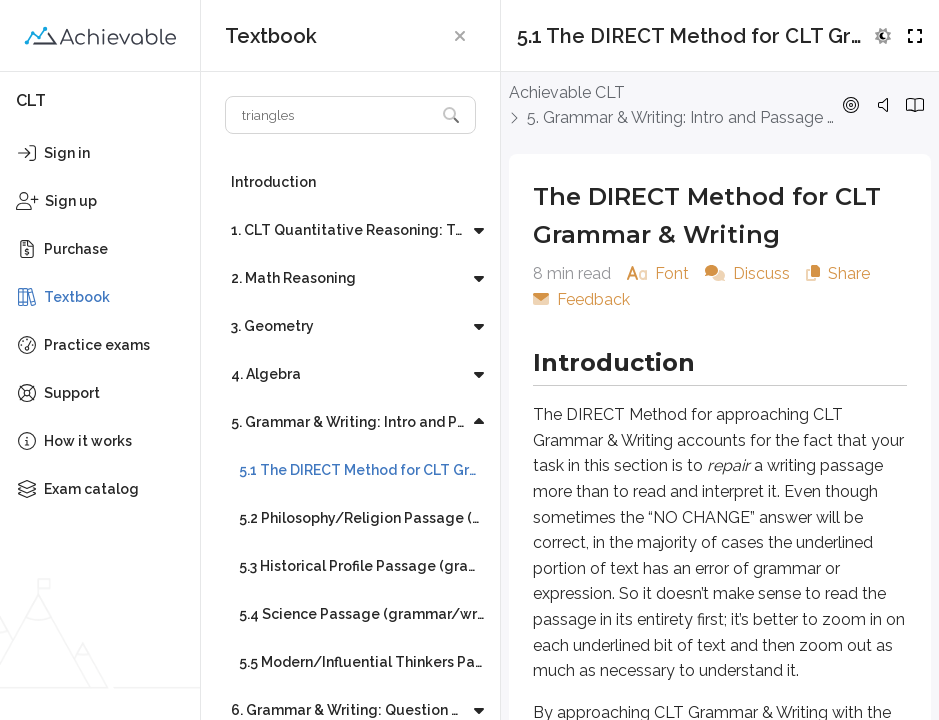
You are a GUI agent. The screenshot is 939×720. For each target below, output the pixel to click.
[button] (460, 36)
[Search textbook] (330, 115)
